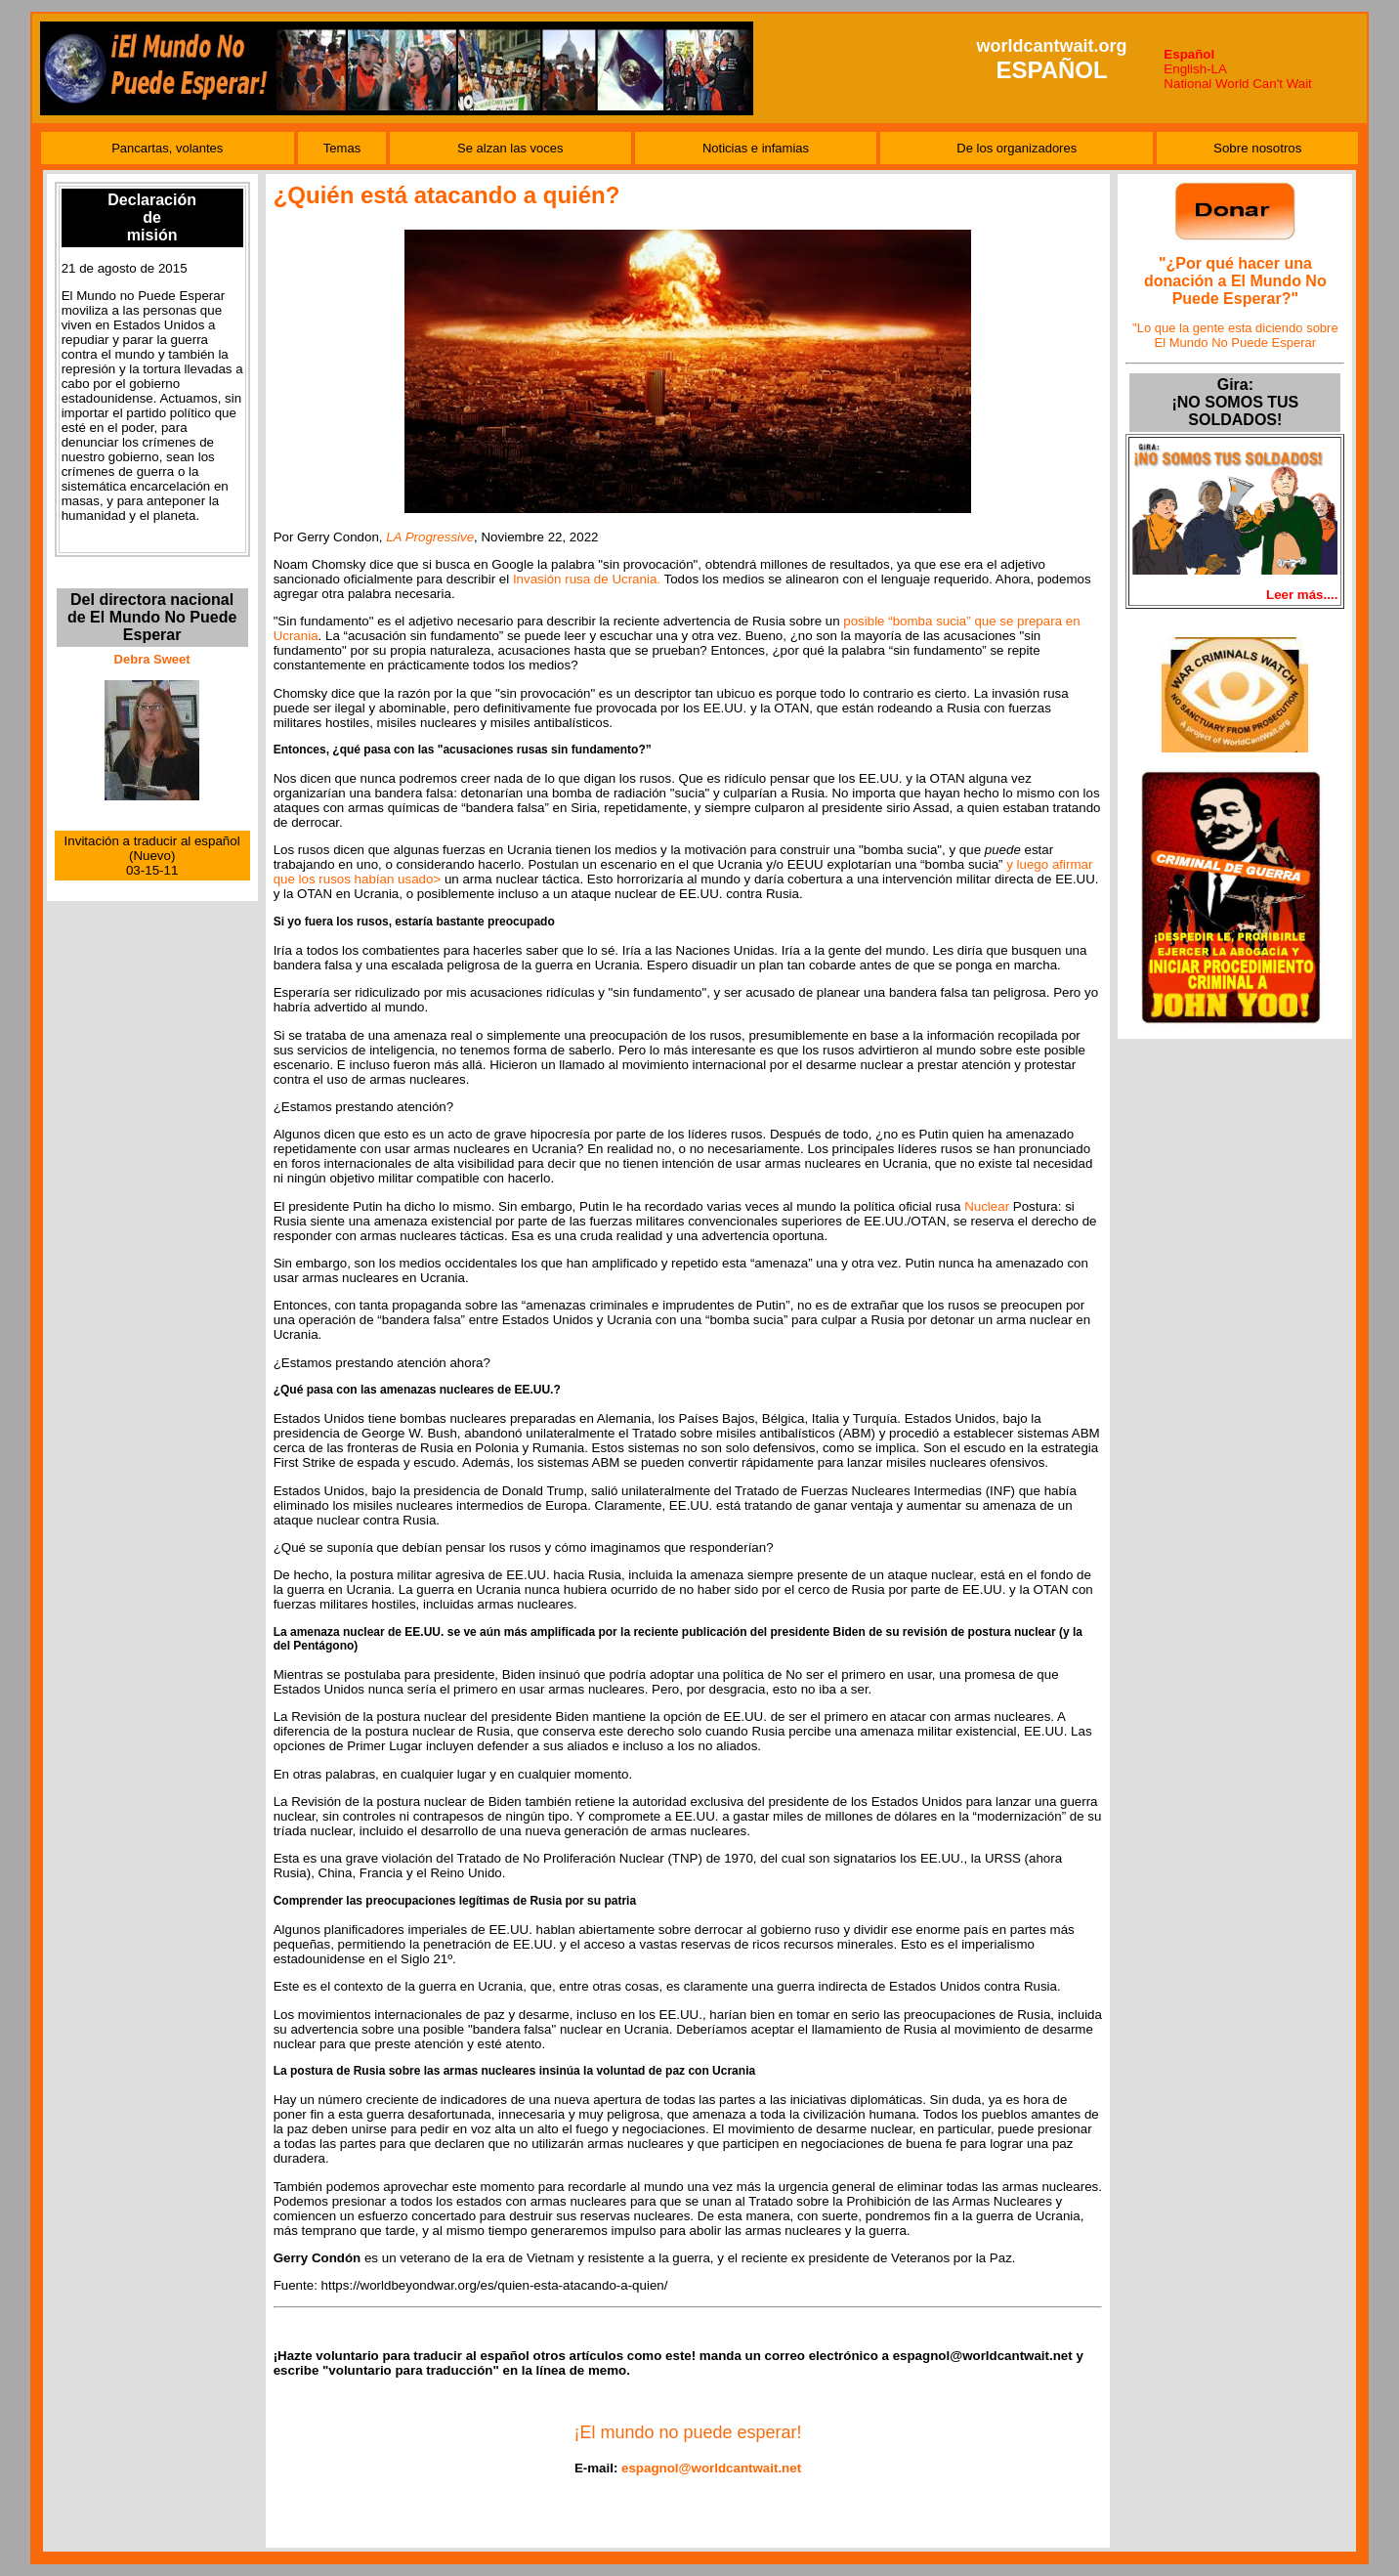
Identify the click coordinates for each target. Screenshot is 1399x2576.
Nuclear (986, 1206)
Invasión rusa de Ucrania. (586, 579)
